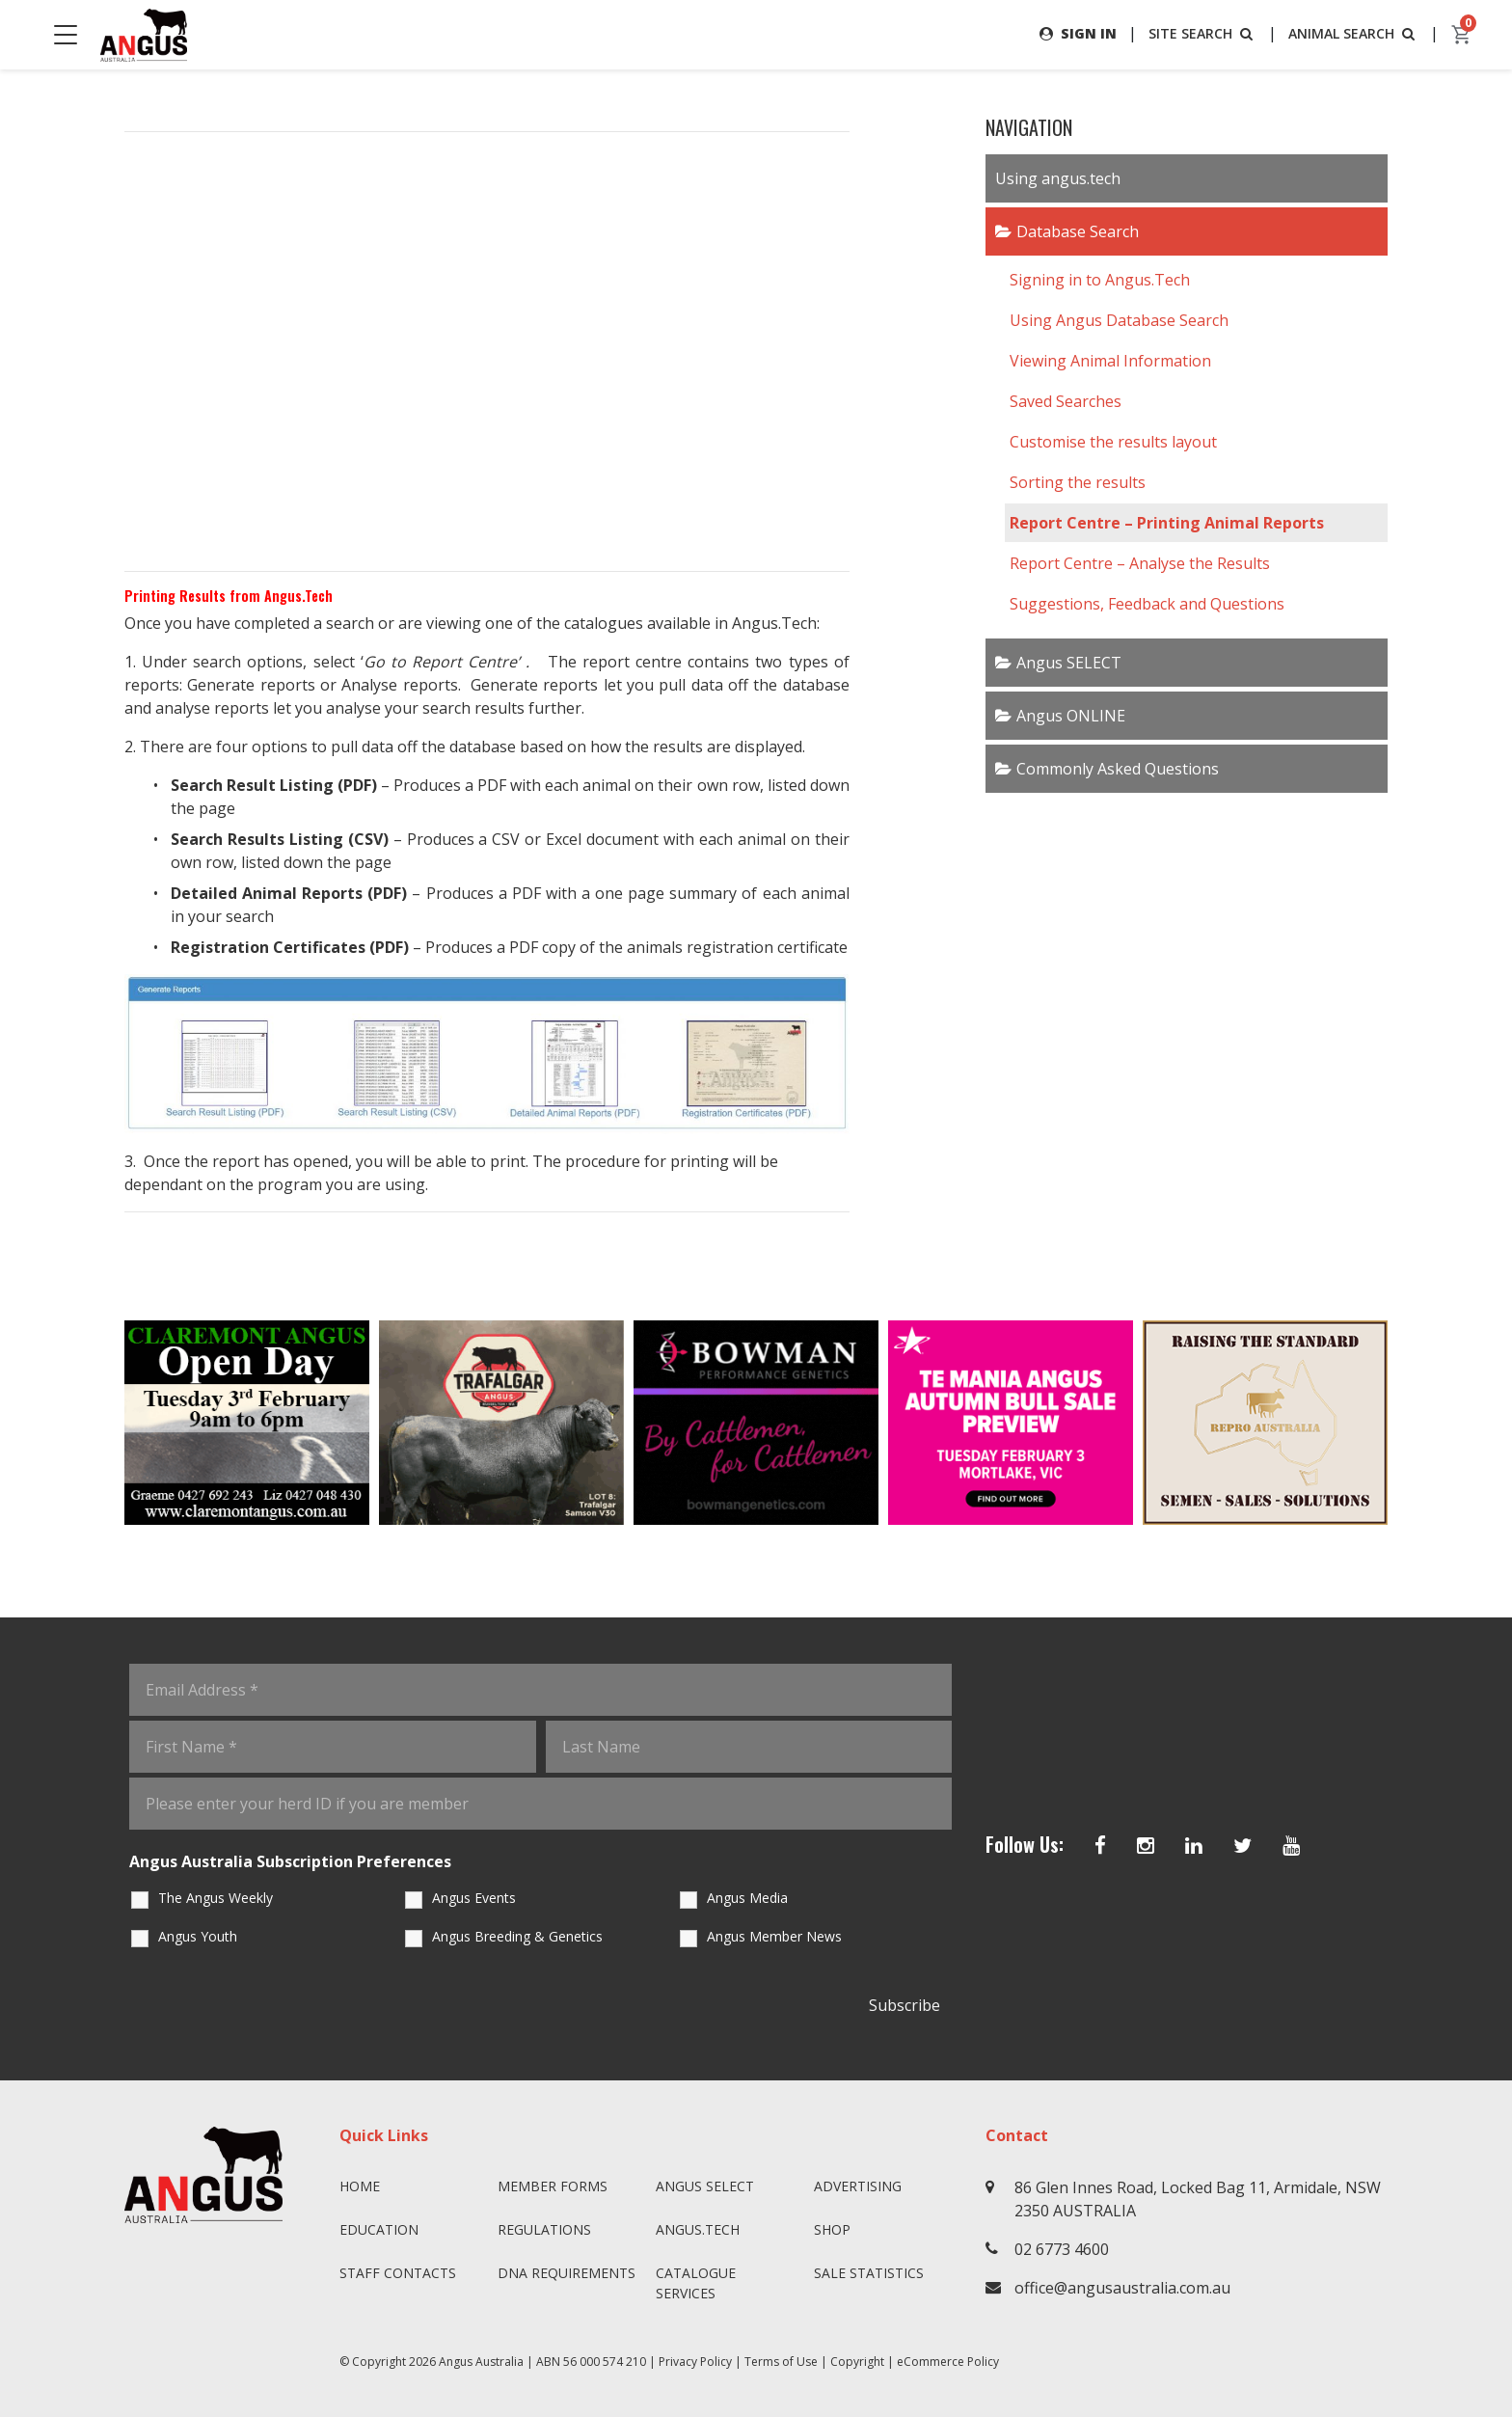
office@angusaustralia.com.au (1122, 2287)
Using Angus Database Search (1119, 320)
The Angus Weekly (215, 1897)
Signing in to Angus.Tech (1100, 279)
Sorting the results (1078, 482)
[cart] (1461, 34)
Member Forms (553, 2186)
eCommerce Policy (948, 2361)
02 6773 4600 (1061, 2249)
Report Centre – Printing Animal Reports (1167, 522)
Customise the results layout (1113, 441)
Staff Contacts (397, 2273)
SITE (1202, 33)
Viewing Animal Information (1110, 360)
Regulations (544, 2229)
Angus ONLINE (1070, 715)
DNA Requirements (566, 2273)
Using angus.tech (1057, 178)
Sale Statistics (869, 2273)
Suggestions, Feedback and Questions (1147, 603)
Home (359, 2186)
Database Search (1077, 231)
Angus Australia (481, 2361)
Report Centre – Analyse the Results (1140, 563)
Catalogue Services (696, 2283)
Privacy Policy (695, 2361)
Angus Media (747, 1897)
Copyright (857, 2361)
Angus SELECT (1068, 662)
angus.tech (698, 2229)
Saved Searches (1065, 401)
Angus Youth (197, 1936)
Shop (832, 2229)
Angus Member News (774, 1936)
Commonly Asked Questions (1117, 768)
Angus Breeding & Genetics (517, 1936)
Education (378, 2229)
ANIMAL (1353, 33)
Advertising (858, 2186)
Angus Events (474, 1897)
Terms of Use (781, 2361)
